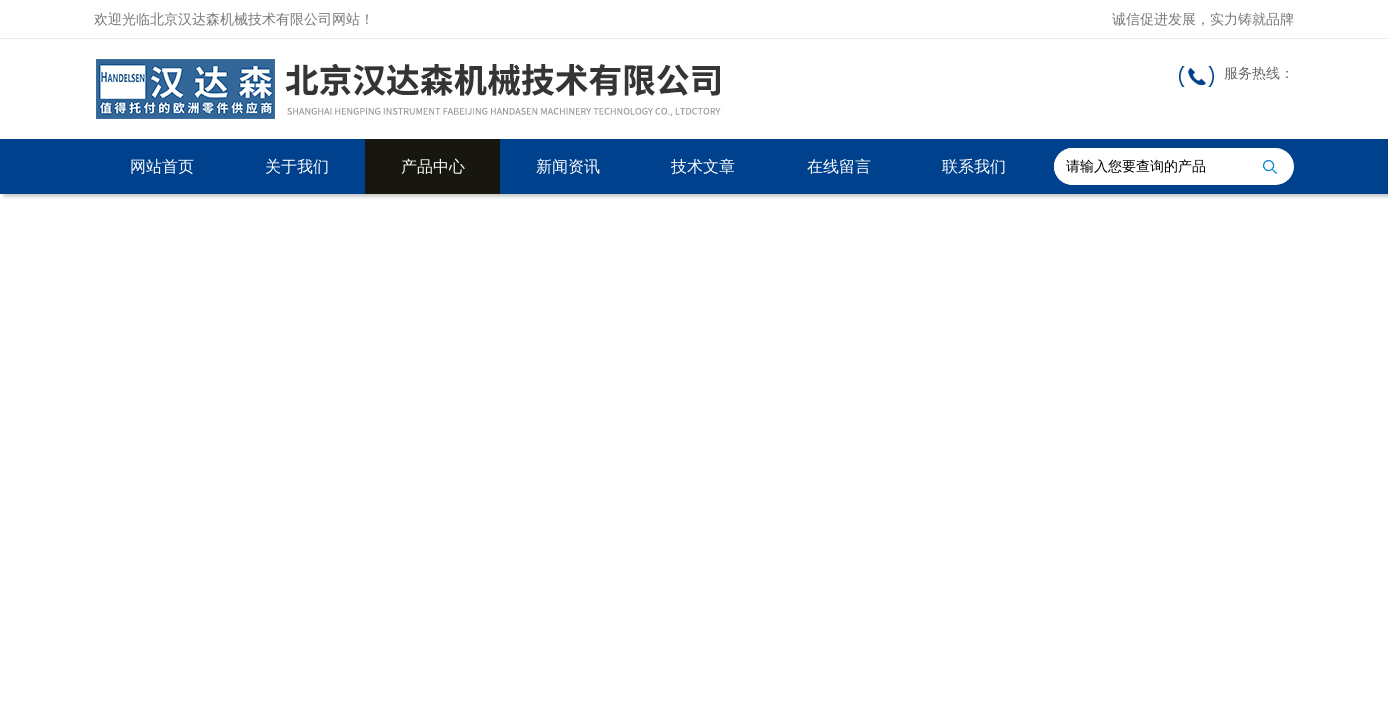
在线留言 (839, 166)
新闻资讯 (568, 166)
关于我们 (297, 166)
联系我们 (974, 166)
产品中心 (433, 166)
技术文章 (703, 166)
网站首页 (162, 166)
